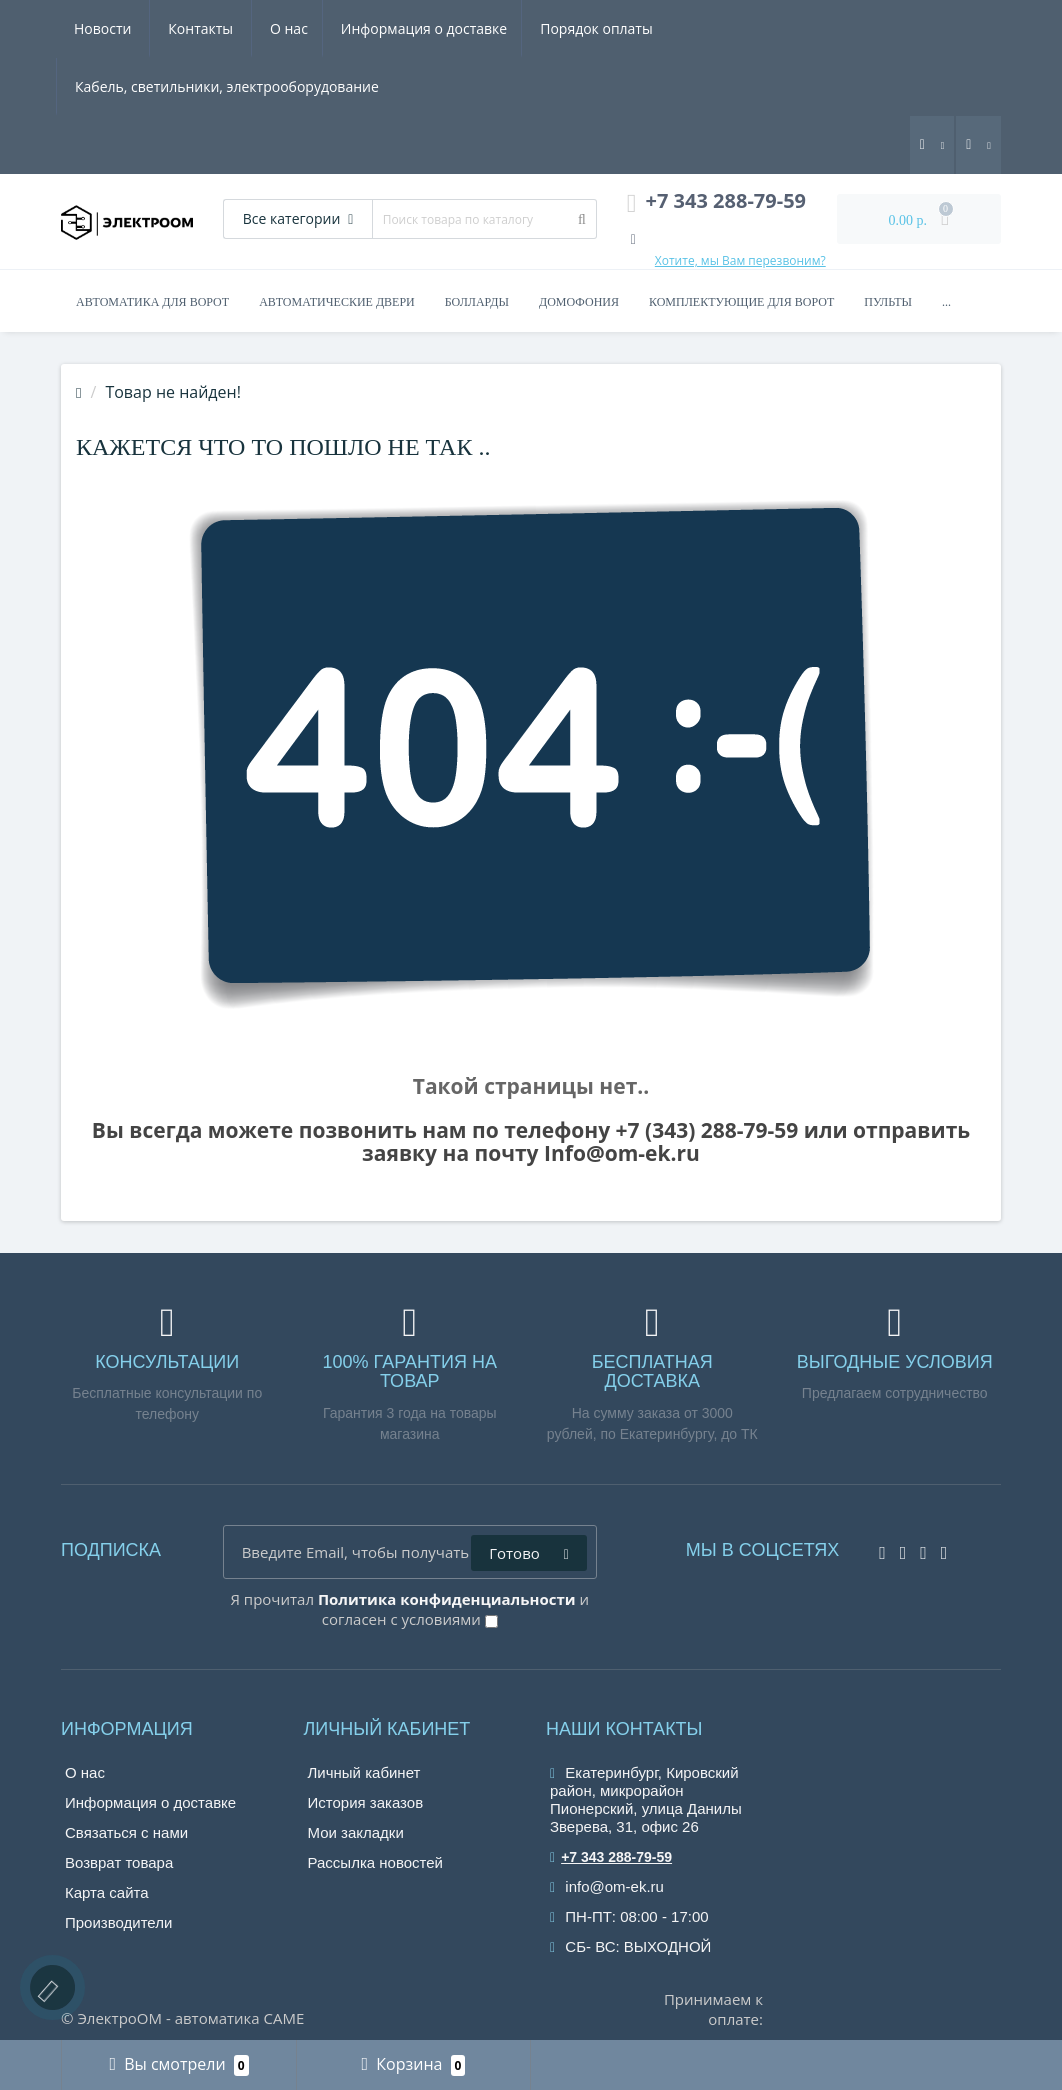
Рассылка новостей (375, 1862)
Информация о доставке (232, 28)
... (946, 302)
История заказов (366, 1802)
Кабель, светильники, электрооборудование (653, 28)
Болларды (477, 302)
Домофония (579, 302)
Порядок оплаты (408, 28)
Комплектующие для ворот (741, 302)
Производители (118, 1922)
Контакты (107, 86)
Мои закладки (356, 1832)
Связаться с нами (126, 1832)
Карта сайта (107, 1892)
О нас (93, 28)
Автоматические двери (337, 302)
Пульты (888, 302)
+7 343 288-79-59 (611, 1857)
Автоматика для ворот (152, 302)
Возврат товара (119, 1862)
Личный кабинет (364, 1772)
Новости (870, 28)
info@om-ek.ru (607, 1886)
